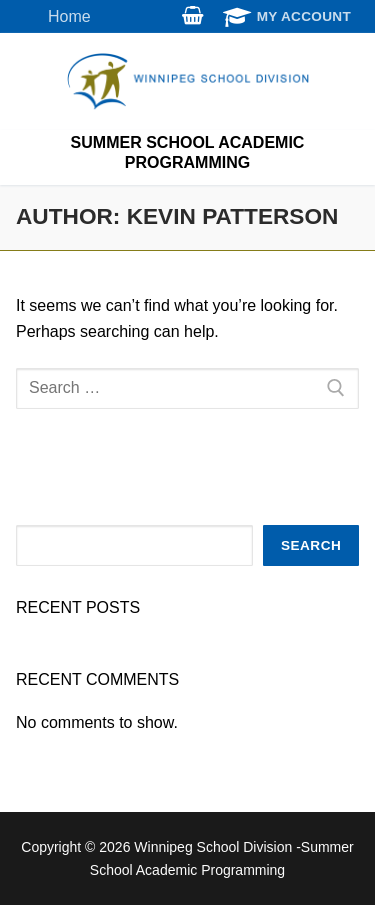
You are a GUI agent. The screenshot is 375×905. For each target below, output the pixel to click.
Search (311, 545)
